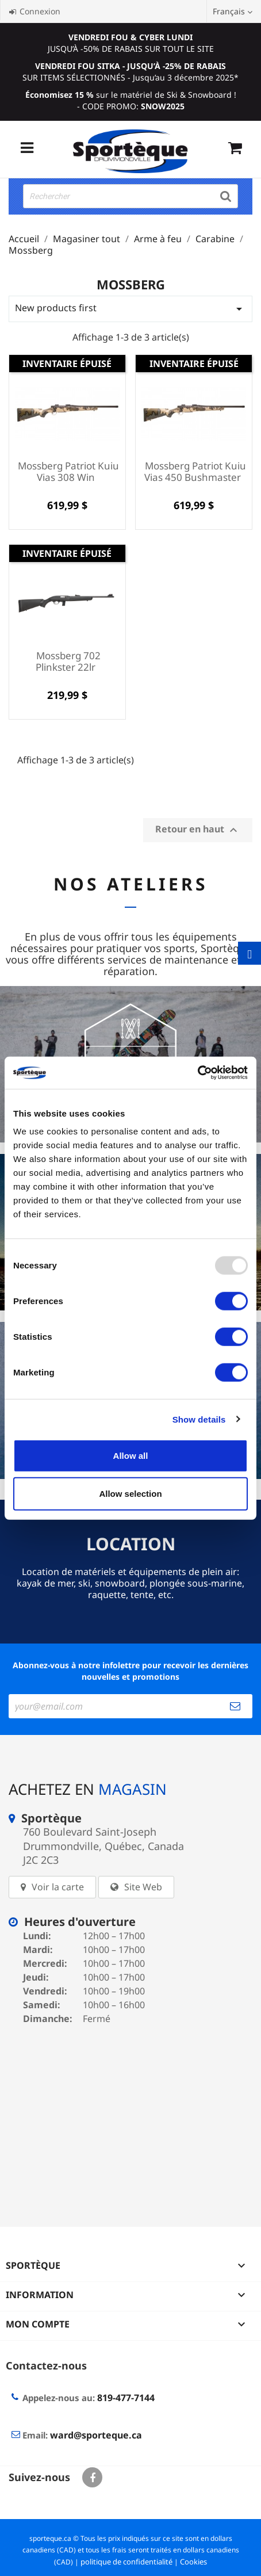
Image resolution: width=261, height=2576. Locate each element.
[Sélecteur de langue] (234, 11)
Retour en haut (197, 830)
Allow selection (130, 1493)
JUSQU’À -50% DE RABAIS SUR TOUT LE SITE (131, 43)
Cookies (193, 2561)
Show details (199, 1419)
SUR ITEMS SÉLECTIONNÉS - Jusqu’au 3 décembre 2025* (130, 71)
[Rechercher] (130, 196)
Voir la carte (58, 1887)
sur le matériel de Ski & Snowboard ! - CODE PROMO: (130, 100)
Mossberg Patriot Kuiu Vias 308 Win (68, 471)
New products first (130, 308)
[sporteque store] (130, 2117)
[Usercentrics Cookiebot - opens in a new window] (197, 1072)
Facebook (92, 2477)
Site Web (143, 1887)
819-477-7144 (126, 2397)
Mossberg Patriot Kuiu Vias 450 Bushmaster (195, 471)
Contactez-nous (46, 2365)
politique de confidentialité (126, 2561)
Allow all (130, 1456)
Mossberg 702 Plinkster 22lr (68, 661)
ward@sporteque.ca (96, 2435)
